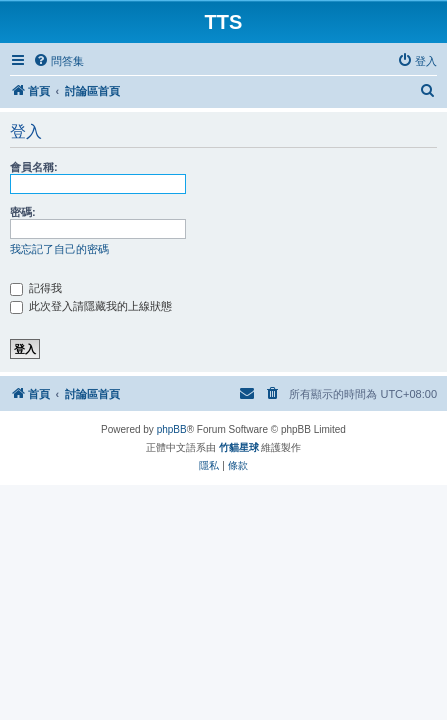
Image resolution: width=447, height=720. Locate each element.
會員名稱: (34, 167)
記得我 (36, 288)
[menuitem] (58, 61)
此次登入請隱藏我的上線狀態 (91, 306)
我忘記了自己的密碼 (59, 249)
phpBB (172, 429)
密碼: (23, 212)
